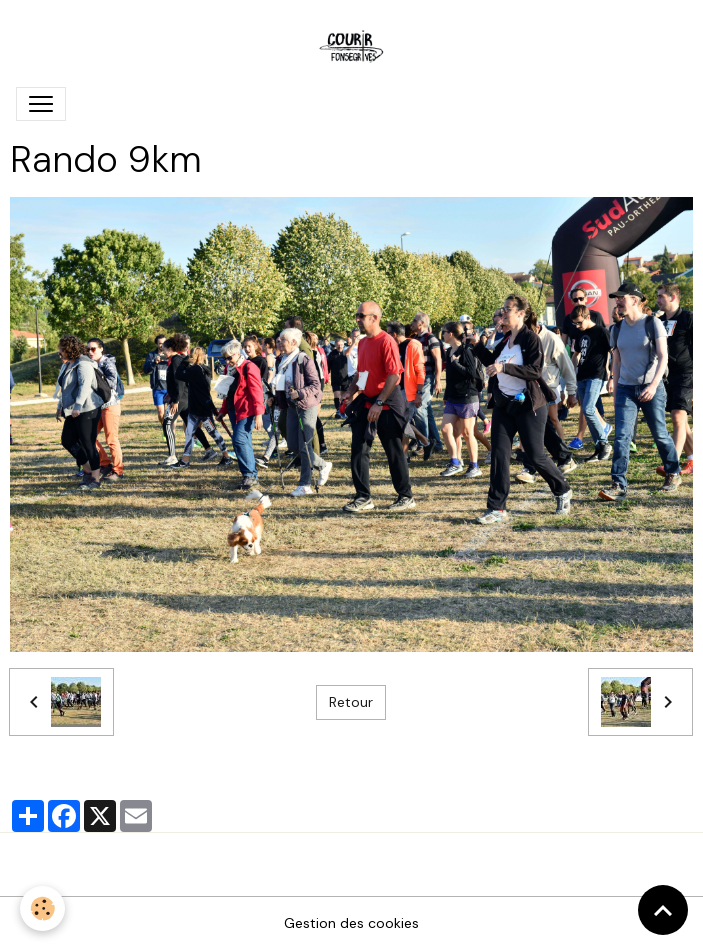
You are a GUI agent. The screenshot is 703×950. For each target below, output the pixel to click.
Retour (351, 702)
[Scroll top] (663, 910)
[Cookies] (42, 908)
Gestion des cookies (351, 923)
